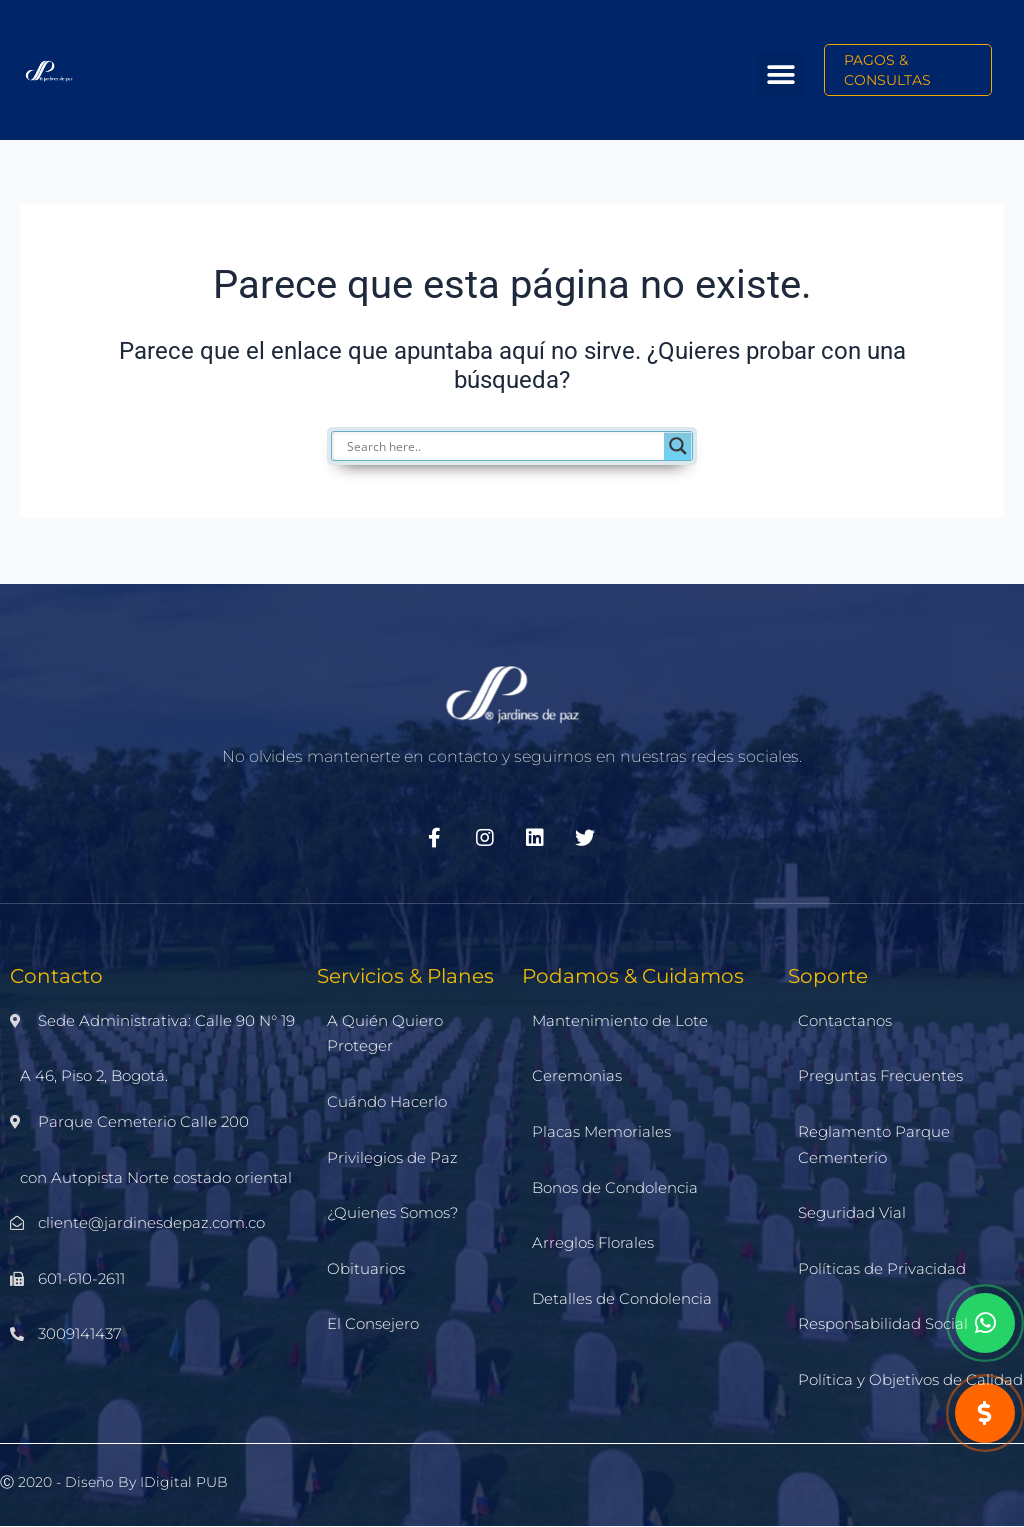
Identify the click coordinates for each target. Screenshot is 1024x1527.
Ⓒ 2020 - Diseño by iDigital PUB (114, 1482)
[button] (780, 75)
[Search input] (522, 446)
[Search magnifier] (678, 446)
